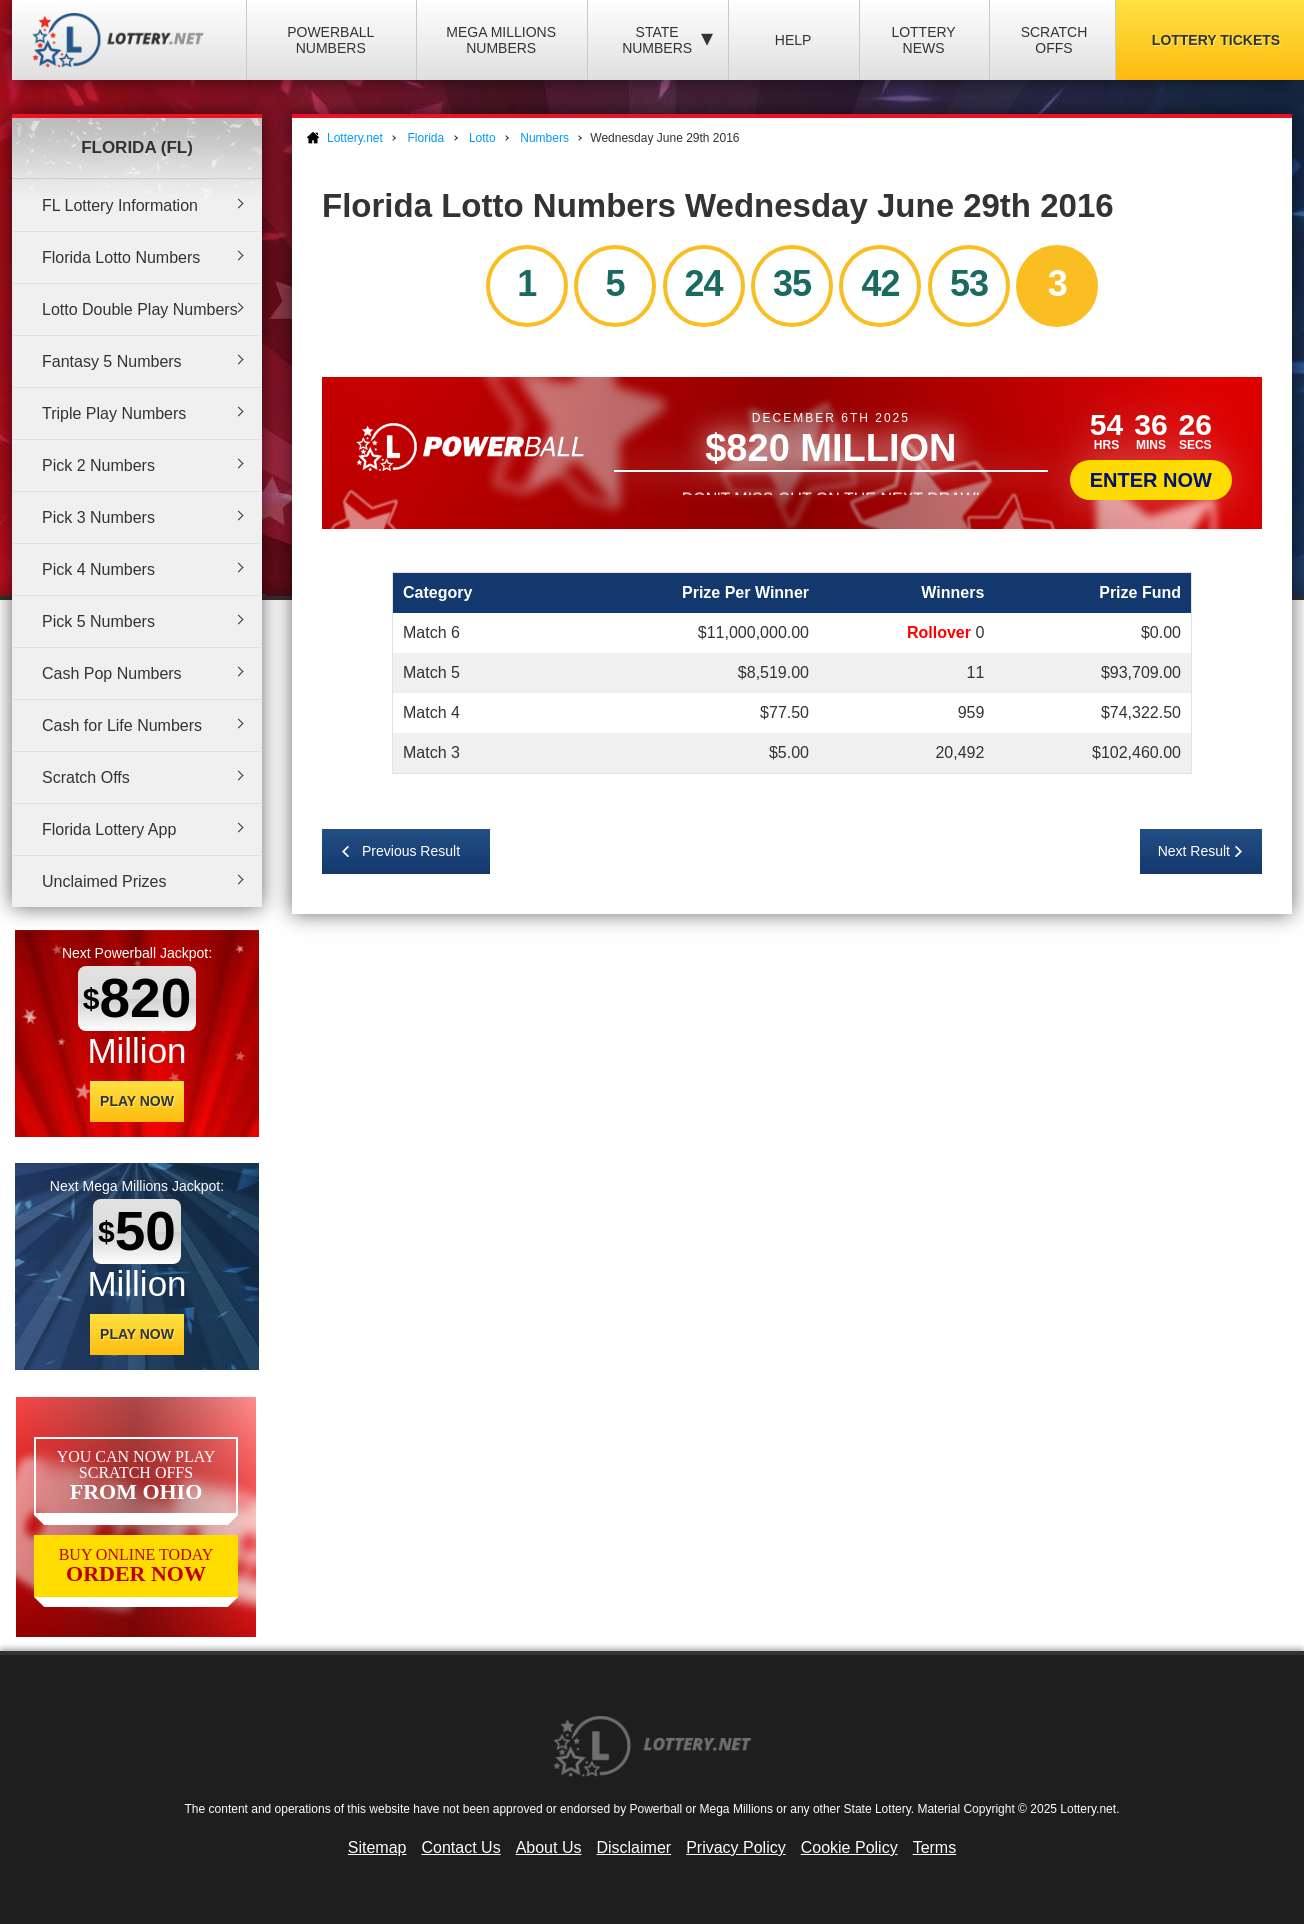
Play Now (137, 1101)
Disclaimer (633, 1847)
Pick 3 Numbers (98, 517)
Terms (935, 1847)
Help (793, 40)
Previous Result (411, 851)
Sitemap (377, 1847)
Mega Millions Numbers (501, 40)
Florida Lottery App (109, 829)
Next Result (1194, 851)
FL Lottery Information (120, 205)
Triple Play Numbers (114, 413)
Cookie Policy (849, 1847)
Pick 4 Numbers (98, 569)
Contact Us (461, 1847)
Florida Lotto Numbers (121, 257)
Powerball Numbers (330, 40)
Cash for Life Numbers (122, 725)
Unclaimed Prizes (104, 881)
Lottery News (923, 40)
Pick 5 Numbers (98, 621)
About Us (549, 1847)
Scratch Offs (1054, 40)
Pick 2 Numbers (98, 465)
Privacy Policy (736, 1847)
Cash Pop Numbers (112, 673)
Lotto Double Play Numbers (140, 309)
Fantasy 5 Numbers (112, 361)
